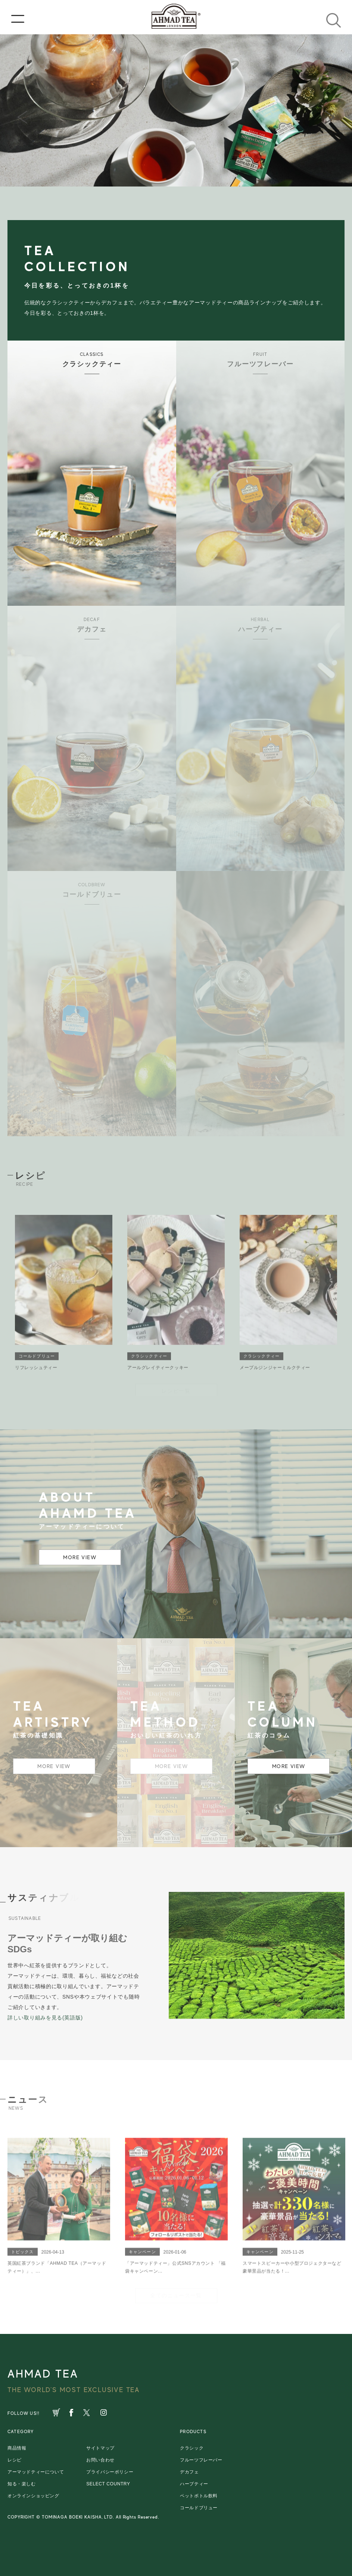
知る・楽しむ (21, 2483)
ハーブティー (194, 2483)
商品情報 (16, 2448)
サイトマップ (100, 2448)
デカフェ (189, 2472)
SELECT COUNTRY (108, 2483)
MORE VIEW (79, 1557)
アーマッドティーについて (35, 2472)
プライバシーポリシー (109, 2472)
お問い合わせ (100, 2460)
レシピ (14, 2460)
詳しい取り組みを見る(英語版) (45, 2018)
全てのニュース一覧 (176, 2295)
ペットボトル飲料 (199, 2495)
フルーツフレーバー (201, 2460)
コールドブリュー (199, 2507)
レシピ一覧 (176, 1391)
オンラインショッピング (33, 2495)
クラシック (191, 2448)
